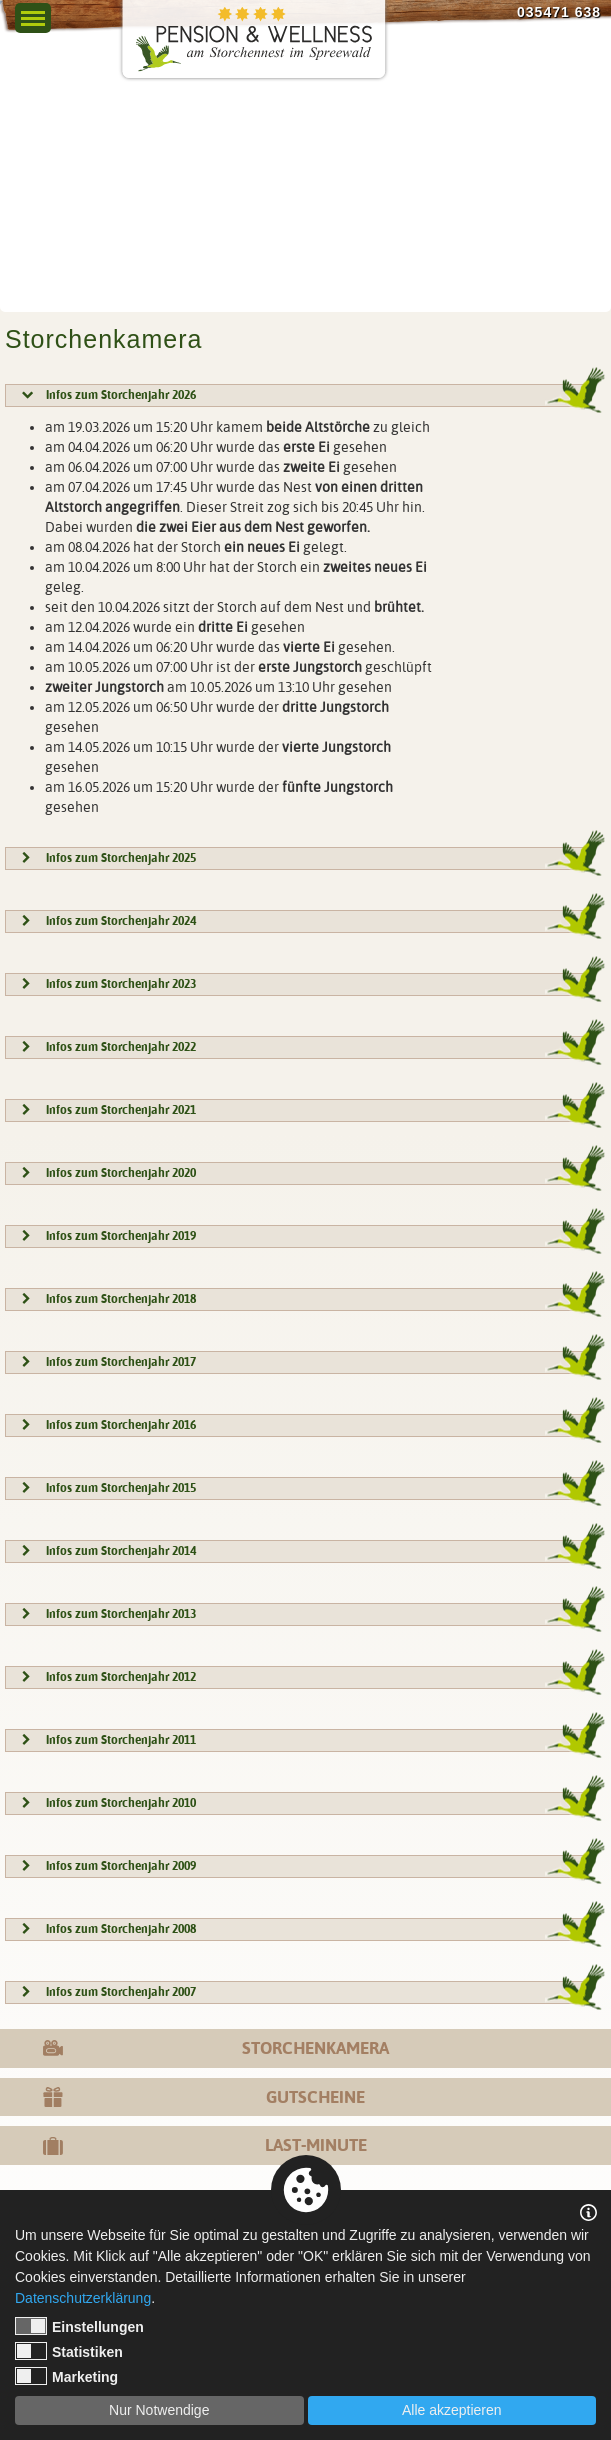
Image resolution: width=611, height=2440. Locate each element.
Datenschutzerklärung (83, 2298)
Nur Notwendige (159, 2410)
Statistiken (69, 2351)
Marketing (66, 2376)
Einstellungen (79, 2326)
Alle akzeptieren (452, 2410)
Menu (32, 13)
